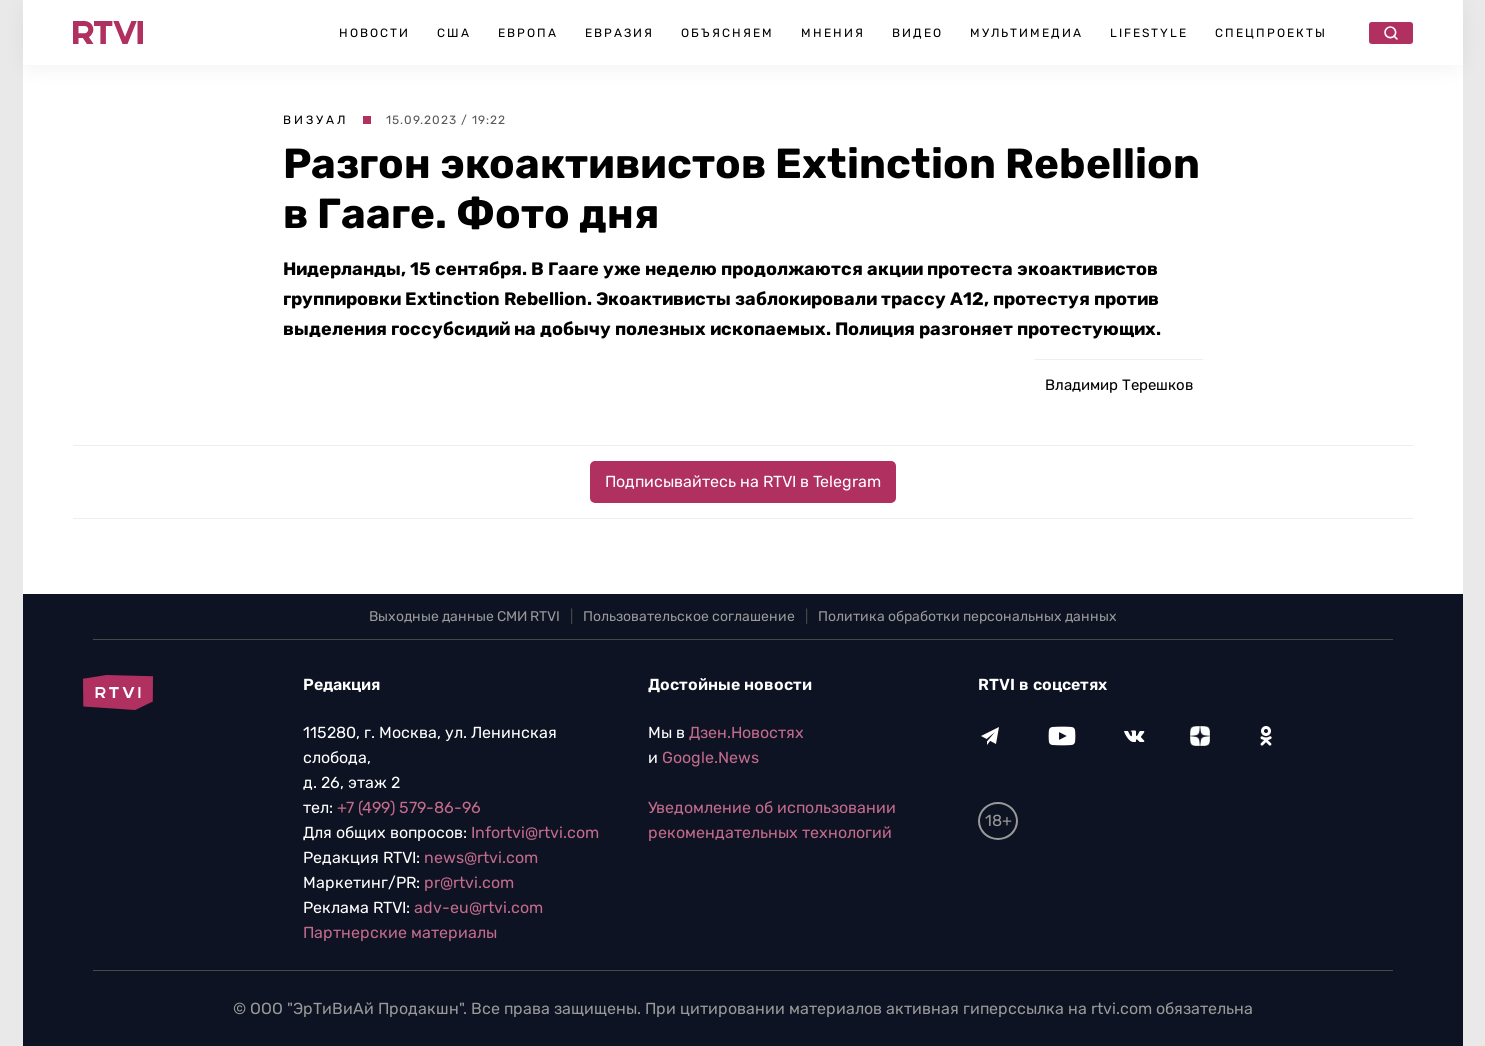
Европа (528, 33)
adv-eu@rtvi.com (478, 907)
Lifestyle (1149, 33)
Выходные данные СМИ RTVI (464, 616)
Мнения (833, 33)
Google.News (710, 757)
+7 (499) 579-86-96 (409, 807)
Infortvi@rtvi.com (535, 832)
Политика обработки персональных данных (967, 616)
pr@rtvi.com (469, 882)
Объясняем (727, 33)
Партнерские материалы (400, 932)
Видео (917, 33)
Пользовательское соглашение (689, 616)
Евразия (619, 33)
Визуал (315, 120)
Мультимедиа (1026, 33)
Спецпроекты (1271, 33)
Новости (374, 33)
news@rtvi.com (481, 857)
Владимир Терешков (1119, 385)
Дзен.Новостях (746, 732)
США (454, 33)
